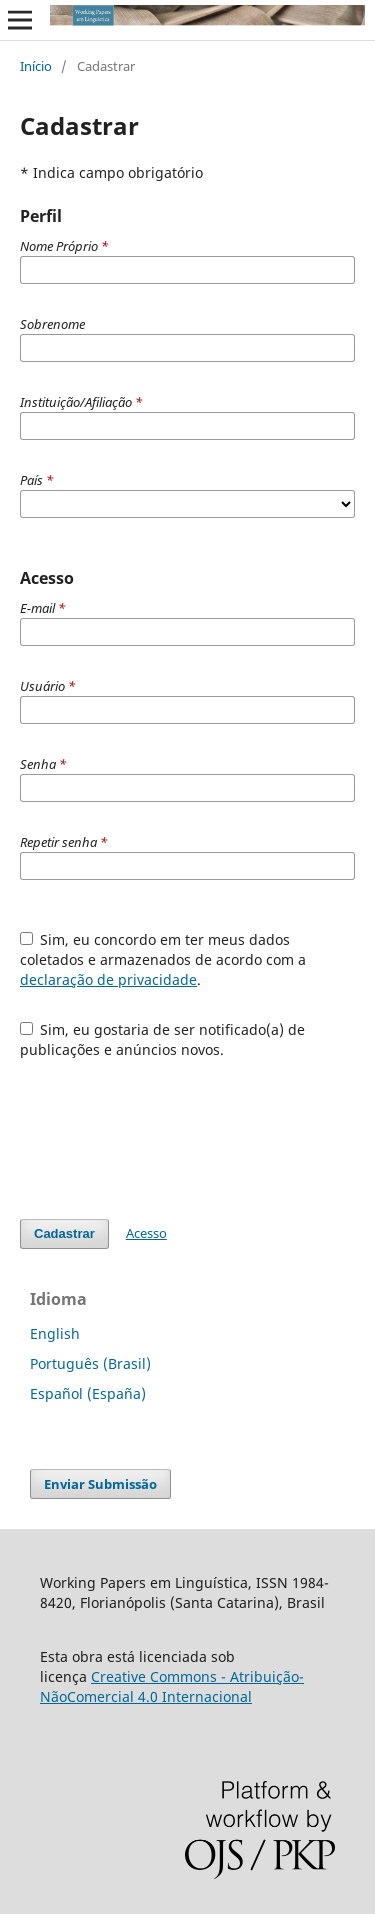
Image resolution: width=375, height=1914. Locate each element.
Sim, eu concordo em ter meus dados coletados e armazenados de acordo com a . (163, 959)
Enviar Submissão (100, 1484)
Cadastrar (64, 1233)
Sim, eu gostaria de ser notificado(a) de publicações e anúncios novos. (163, 1039)
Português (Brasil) (90, 1363)
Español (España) (88, 1393)
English (55, 1333)
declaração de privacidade (108, 979)
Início (36, 66)
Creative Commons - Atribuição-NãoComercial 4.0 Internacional (172, 1686)
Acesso (146, 1233)
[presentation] (172, 1129)
